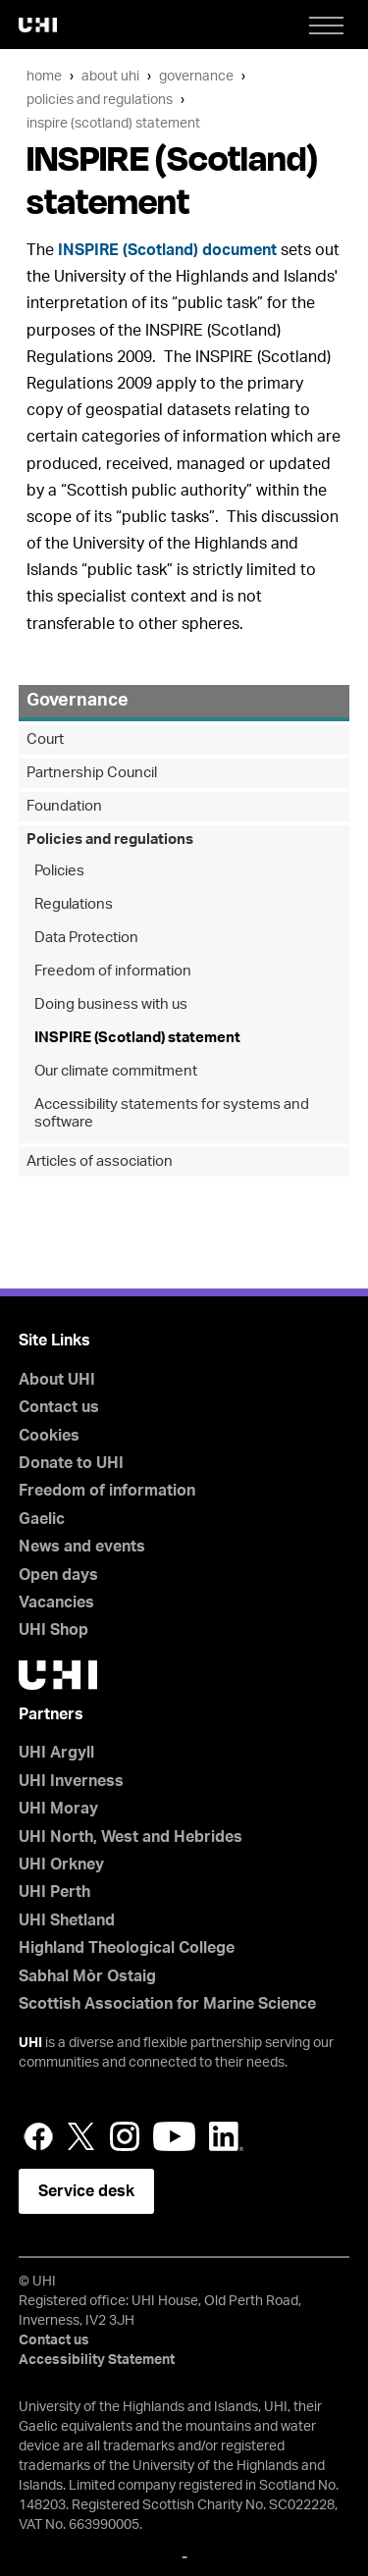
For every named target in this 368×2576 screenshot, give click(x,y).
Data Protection (86, 937)
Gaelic (42, 1519)
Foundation (64, 806)
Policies (59, 871)
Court (45, 739)
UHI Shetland (67, 1920)
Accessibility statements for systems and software (171, 1113)
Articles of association (99, 1161)
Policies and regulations (99, 99)
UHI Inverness (71, 1781)
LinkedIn (226, 2136)
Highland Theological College (127, 1948)
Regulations (73, 904)
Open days (58, 1575)
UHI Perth (54, 1892)
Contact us (59, 1407)
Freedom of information (112, 971)
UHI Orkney (61, 1864)
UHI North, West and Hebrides (130, 1837)
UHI (30, 2043)
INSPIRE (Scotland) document (167, 250)
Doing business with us (110, 1004)
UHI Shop (53, 1630)
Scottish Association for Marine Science (167, 2004)
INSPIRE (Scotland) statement (113, 123)
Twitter (81, 2136)
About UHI (110, 76)
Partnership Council (91, 772)
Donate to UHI (71, 1463)
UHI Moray (58, 1808)
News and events (82, 1546)
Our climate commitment (115, 1071)
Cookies (49, 1436)
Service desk (86, 2191)
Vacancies (56, 1602)
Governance (196, 76)
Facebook (38, 2136)
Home (44, 76)
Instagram (124, 2136)
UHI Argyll (56, 1753)
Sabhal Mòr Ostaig (87, 1976)
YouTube (174, 2136)
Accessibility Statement (97, 2360)
